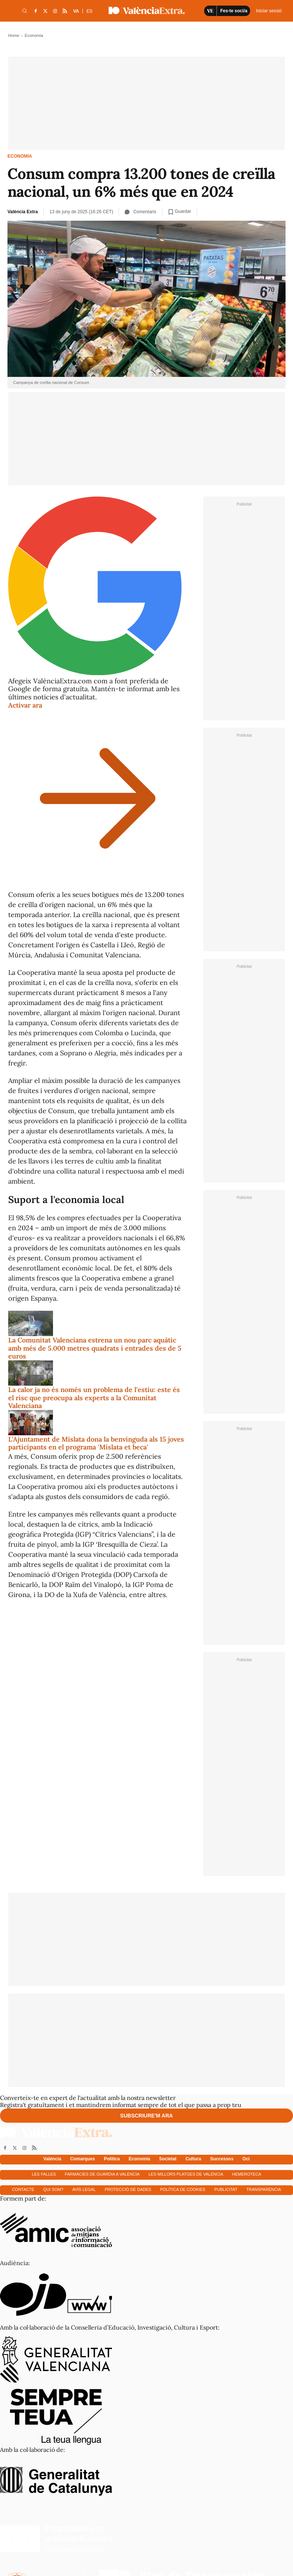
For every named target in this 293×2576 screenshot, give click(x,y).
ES (90, 11)
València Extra (22, 211)
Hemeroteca (246, 2174)
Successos (222, 2158)
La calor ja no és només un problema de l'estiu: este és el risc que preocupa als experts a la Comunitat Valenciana (94, 1397)
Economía (139, 2158)
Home (13, 35)
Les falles (44, 2174)
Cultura (193, 2158)
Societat (168, 2158)
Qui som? (53, 2189)
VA (76, 11)
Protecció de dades (128, 2189)
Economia (19, 156)
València (52, 2158)
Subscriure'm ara (146, 2116)
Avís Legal (84, 2189)
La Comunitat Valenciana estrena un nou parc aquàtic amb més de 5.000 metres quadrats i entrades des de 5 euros (94, 1348)
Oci (246, 2158)
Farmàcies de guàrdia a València (102, 2174)
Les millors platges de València (186, 2174)
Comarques (82, 2158)
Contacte (23, 2189)
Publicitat (225, 2189)
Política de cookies (182, 2189)
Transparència (263, 2189)
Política (112, 2158)
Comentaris (140, 211)
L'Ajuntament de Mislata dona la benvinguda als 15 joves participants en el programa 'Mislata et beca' (96, 1443)
